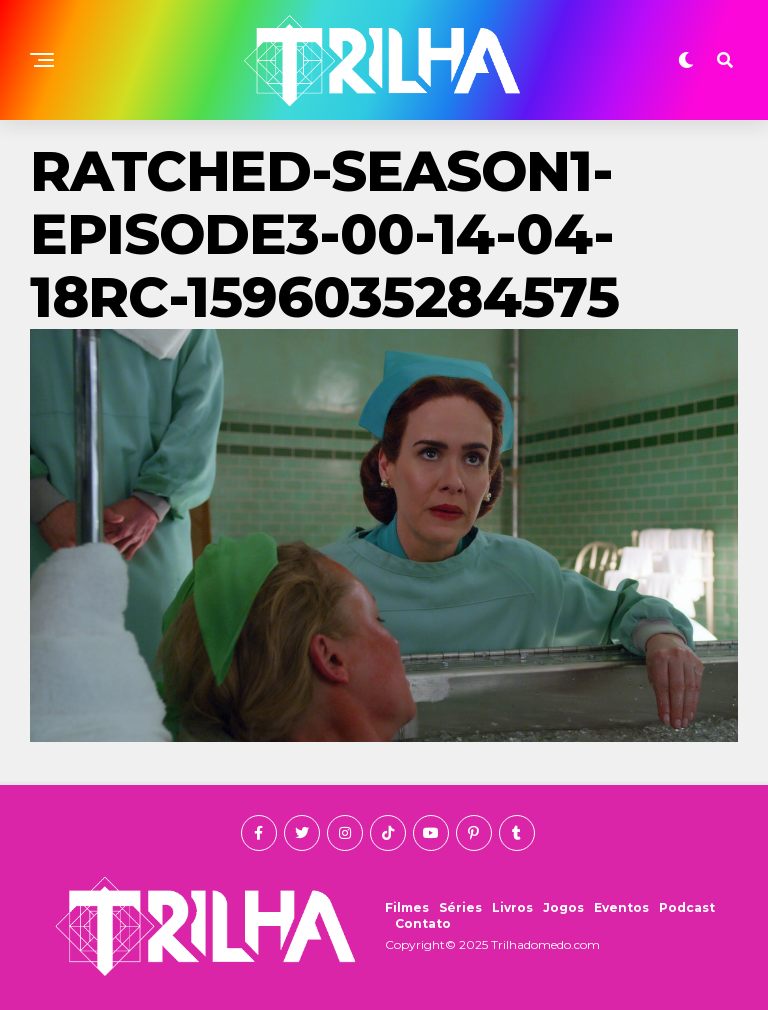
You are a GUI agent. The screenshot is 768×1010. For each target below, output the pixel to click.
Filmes (407, 907)
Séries (460, 907)
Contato (423, 923)
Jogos (563, 907)
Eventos (621, 907)
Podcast (687, 907)
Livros (512, 907)
